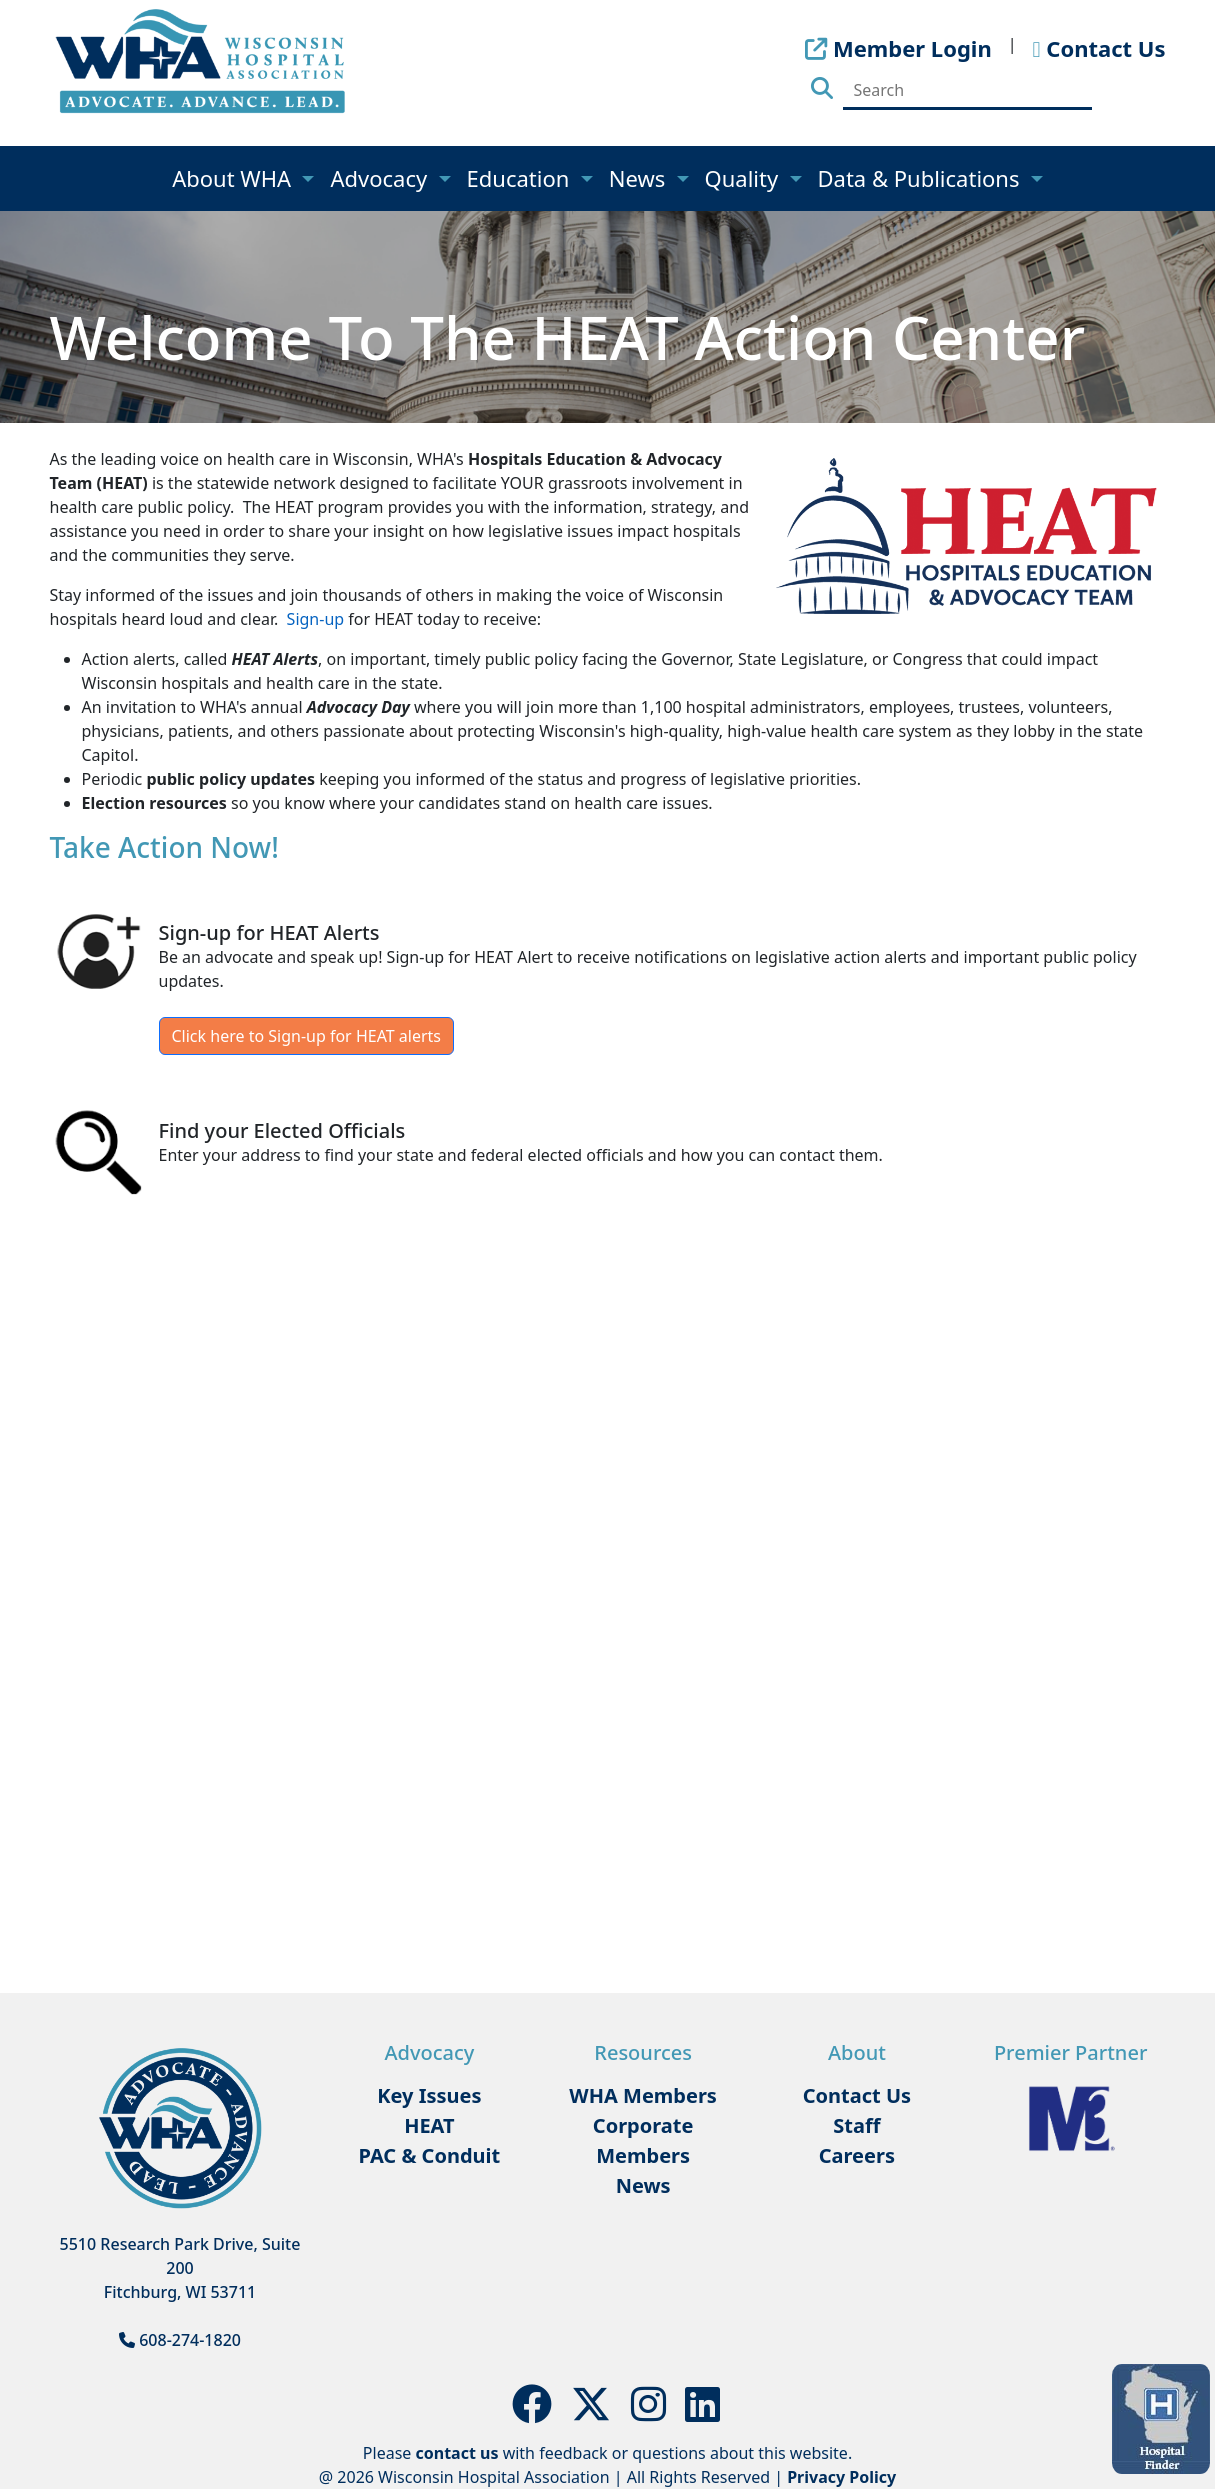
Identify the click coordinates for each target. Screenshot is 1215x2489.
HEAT (429, 2125)
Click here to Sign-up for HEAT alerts (306, 1036)
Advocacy (381, 178)
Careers (857, 2155)
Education (521, 178)
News (640, 178)
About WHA (234, 178)
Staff (856, 2125)
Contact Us (857, 2095)
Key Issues (429, 2095)
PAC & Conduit (430, 2155)
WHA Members (643, 2095)
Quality (744, 178)
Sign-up (316, 619)
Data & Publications (922, 178)
